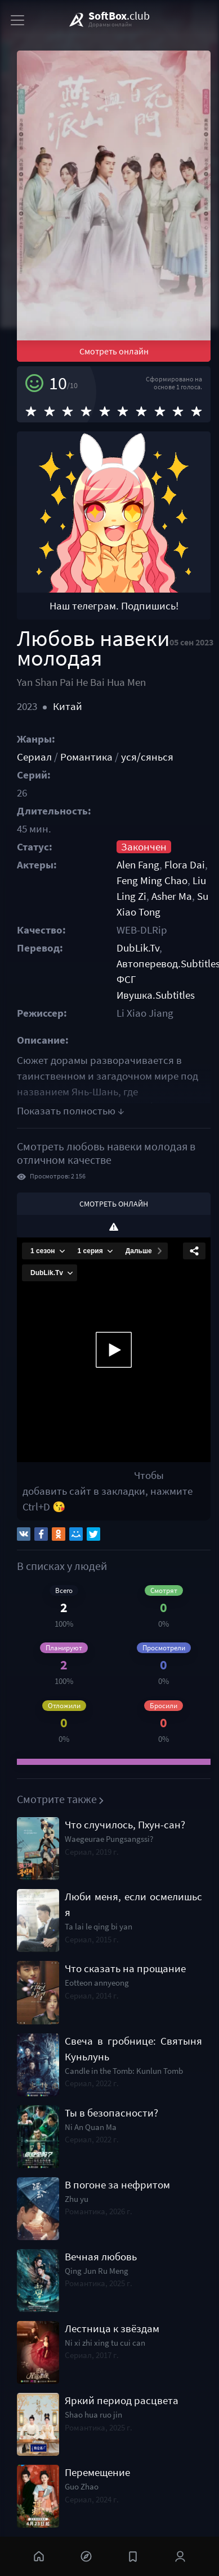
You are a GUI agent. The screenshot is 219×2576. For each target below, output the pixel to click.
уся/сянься (147, 756)
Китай (67, 706)
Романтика (86, 756)
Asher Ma (171, 896)
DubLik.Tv (138, 947)
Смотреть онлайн (114, 351)
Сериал (34, 756)
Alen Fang (138, 864)
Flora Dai (184, 864)
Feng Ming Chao (152, 880)
